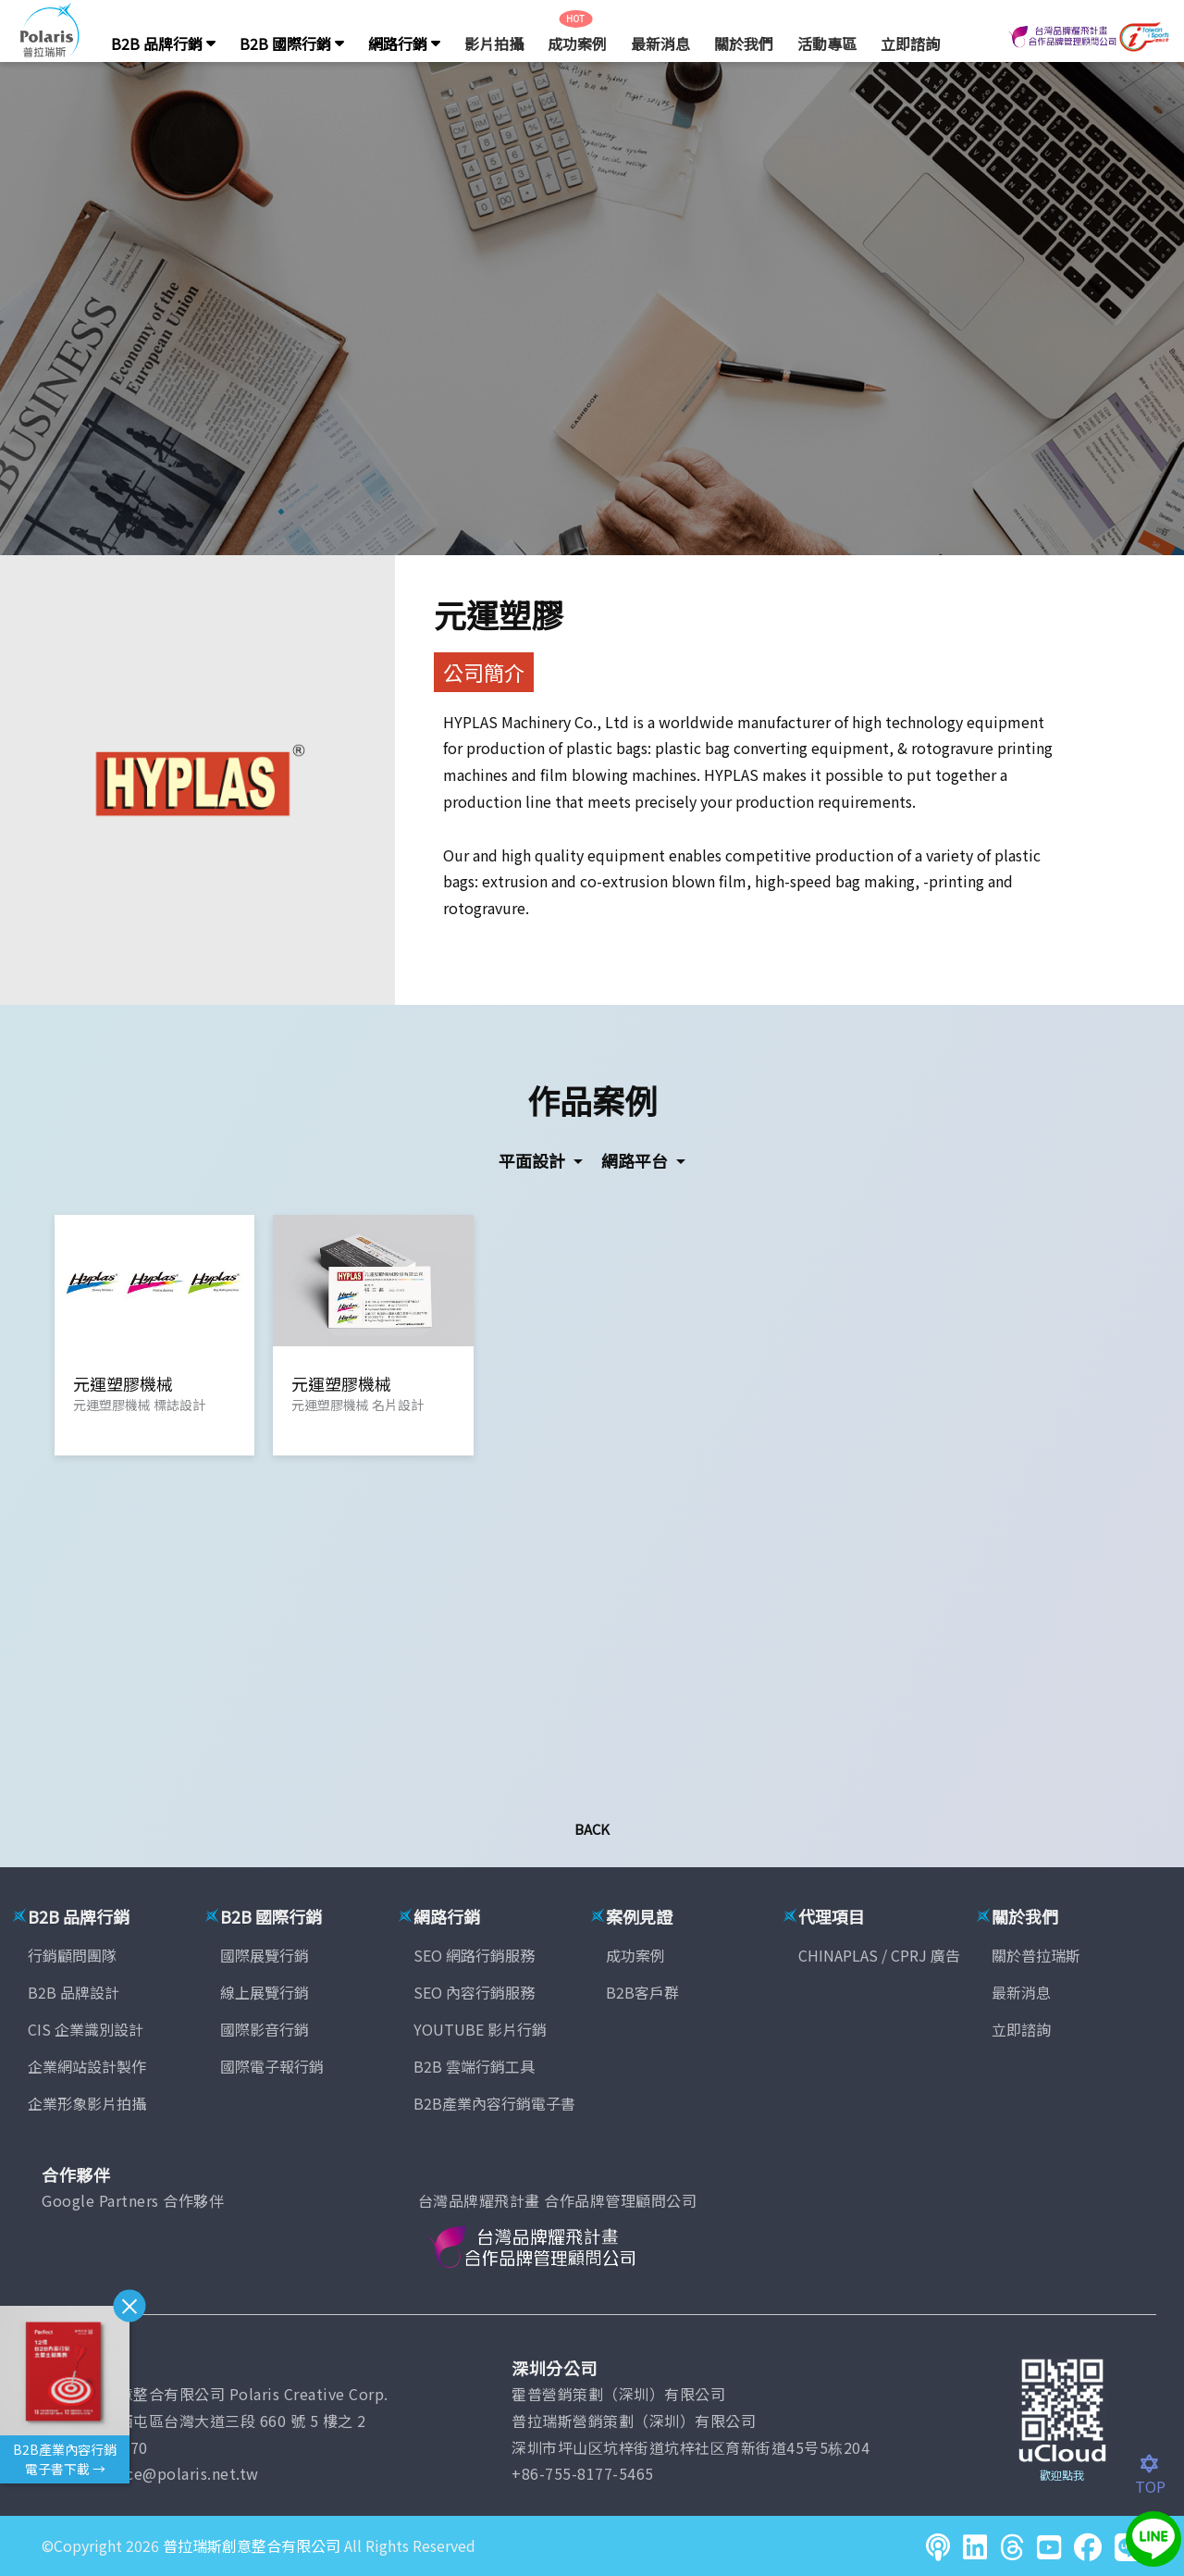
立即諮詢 (910, 43)
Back (592, 1829)
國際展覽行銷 (264, 1955)
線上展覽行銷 (264, 1992)
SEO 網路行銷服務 (474, 1955)
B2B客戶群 (642, 1992)
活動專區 (827, 43)
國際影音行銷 (264, 2029)
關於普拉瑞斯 (1036, 1955)
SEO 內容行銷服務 (474, 1992)
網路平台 (636, 1160)
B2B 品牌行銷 (163, 43)
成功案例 (577, 43)
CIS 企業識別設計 (85, 2029)
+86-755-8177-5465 (583, 2473)
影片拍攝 (494, 43)
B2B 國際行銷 (292, 43)
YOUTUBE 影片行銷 (480, 2029)
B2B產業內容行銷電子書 (494, 2103)
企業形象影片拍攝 (87, 2103)
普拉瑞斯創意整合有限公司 (251, 2545)
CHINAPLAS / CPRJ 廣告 (879, 1955)
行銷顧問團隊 (72, 1955)
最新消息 (660, 43)
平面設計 (534, 1160)
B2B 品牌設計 (73, 1992)
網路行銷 (404, 43)
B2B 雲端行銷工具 (474, 2066)
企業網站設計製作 (87, 2066)
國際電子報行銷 (272, 2066)
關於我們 (743, 43)
